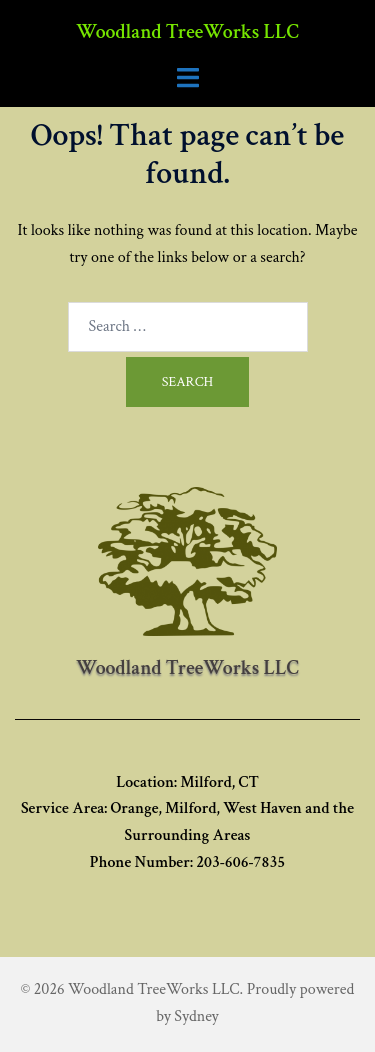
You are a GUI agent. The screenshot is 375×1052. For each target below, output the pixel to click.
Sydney (196, 1016)
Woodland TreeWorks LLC (187, 32)
